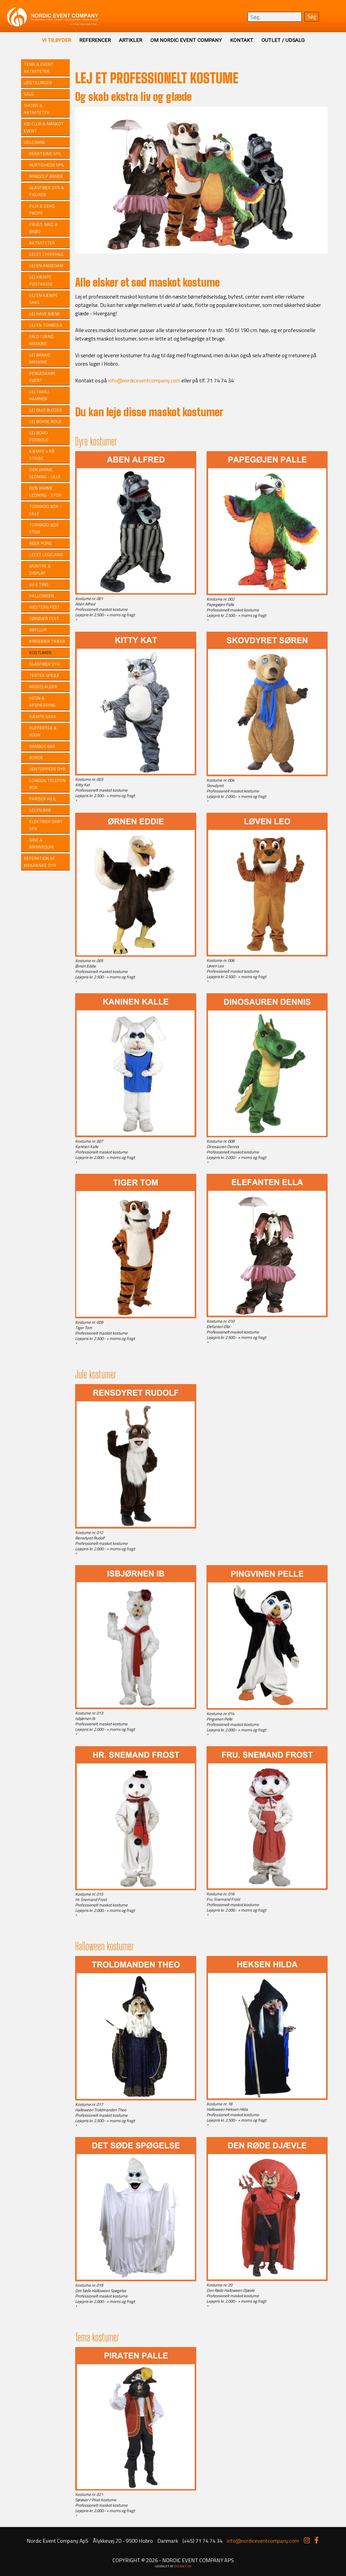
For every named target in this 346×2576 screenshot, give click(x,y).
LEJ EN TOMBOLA (45, 325)
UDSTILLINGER (38, 82)
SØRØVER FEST (44, 618)
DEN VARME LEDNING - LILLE (45, 473)
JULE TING (38, 584)
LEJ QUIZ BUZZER (45, 410)
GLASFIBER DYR (44, 664)
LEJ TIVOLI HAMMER (39, 395)
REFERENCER (95, 40)
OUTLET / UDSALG (283, 40)
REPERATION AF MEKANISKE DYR (40, 862)
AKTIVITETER (42, 243)
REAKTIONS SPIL (45, 153)
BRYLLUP (38, 630)
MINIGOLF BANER (46, 176)
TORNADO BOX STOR (43, 528)
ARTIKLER (130, 40)
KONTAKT (241, 40)
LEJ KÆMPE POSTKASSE (41, 280)
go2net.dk (182, 2566)
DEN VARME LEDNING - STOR (45, 491)
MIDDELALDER (43, 686)
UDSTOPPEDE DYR (47, 769)
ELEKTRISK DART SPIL (46, 825)
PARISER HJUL (42, 798)
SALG (29, 94)
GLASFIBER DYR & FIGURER (46, 191)
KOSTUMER (40, 652)
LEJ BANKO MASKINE (39, 358)
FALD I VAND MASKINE (41, 340)
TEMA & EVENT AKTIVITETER (38, 67)
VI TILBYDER (56, 40)
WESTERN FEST (44, 607)
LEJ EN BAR (40, 810)
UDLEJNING (34, 142)
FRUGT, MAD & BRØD (43, 228)
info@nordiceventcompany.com (144, 380)
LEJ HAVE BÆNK (44, 313)
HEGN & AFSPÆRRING (42, 701)
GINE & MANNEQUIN (41, 843)
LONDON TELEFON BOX (47, 784)
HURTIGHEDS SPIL (46, 165)
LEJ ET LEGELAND (46, 554)
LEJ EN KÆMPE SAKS (43, 299)
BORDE (36, 757)
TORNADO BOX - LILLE (45, 510)
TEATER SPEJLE (44, 675)
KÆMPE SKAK (42, 716)
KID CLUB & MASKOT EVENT (44, 127)
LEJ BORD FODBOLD (38, 436)
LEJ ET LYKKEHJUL (46, 254)
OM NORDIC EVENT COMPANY (186, 40)
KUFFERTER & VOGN (42, 731)
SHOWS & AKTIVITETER (36, 109)
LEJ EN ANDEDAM (46, 265)
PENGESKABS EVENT (42, 377)
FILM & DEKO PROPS (42, 209)
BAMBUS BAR (42, 746)
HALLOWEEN (41, 595)
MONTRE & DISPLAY (40, 569)
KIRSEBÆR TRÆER (47, 641)
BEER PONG (40, 543)
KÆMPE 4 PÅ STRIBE (41, 454)
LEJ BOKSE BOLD (45, 421)
